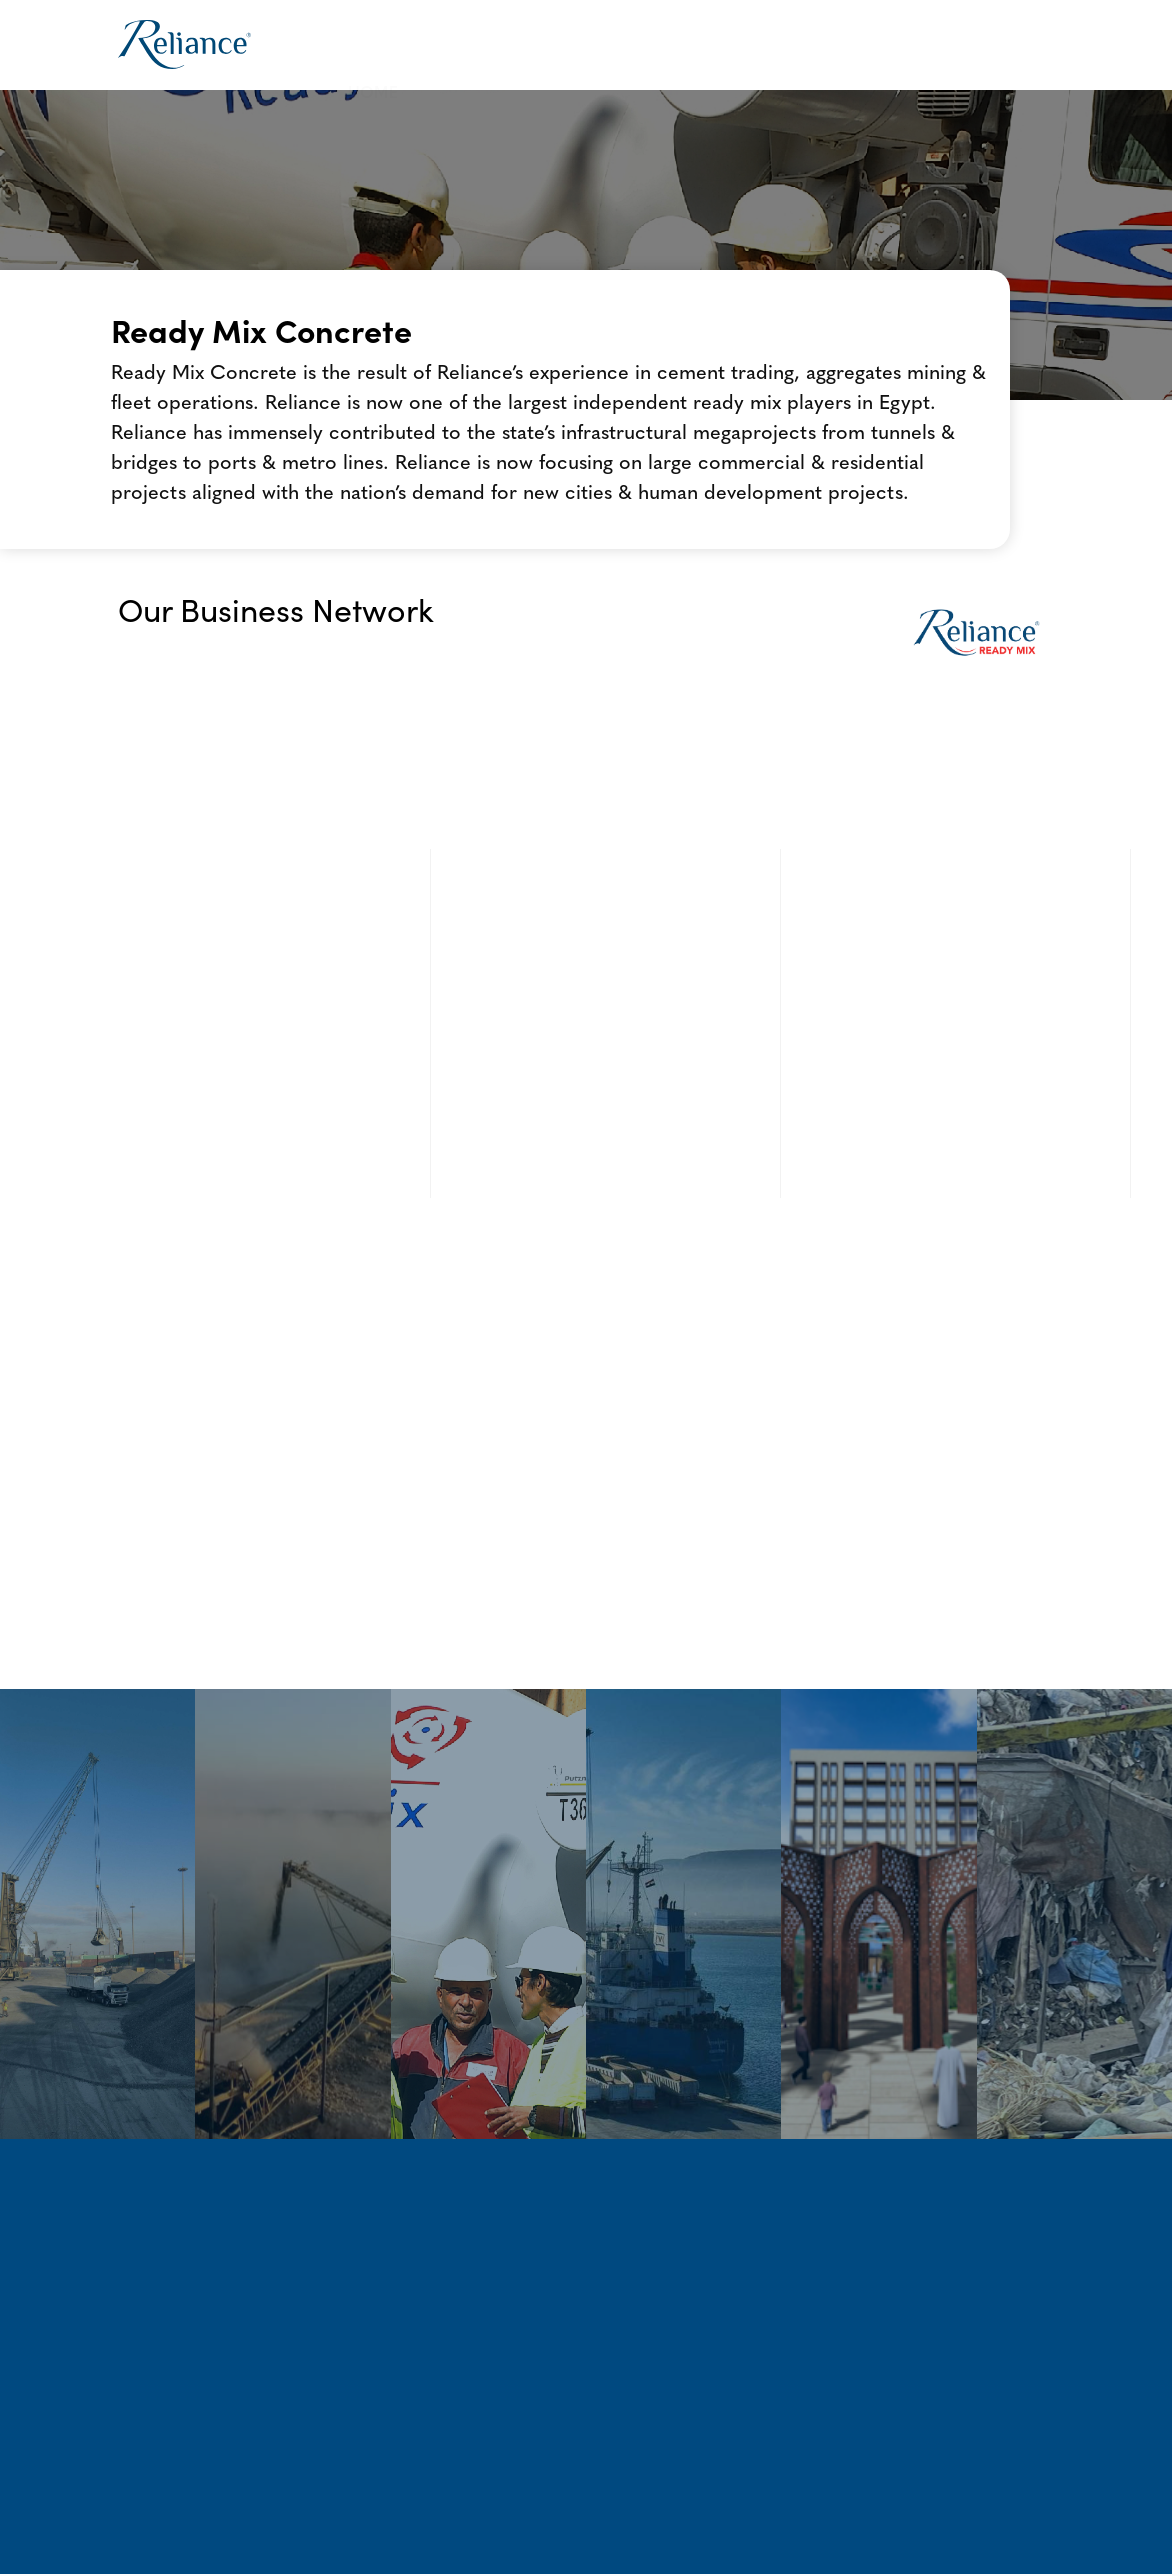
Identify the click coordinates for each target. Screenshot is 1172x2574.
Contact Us (999, 45)
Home (373, 45)
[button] (482, 45)
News (896, 45)
